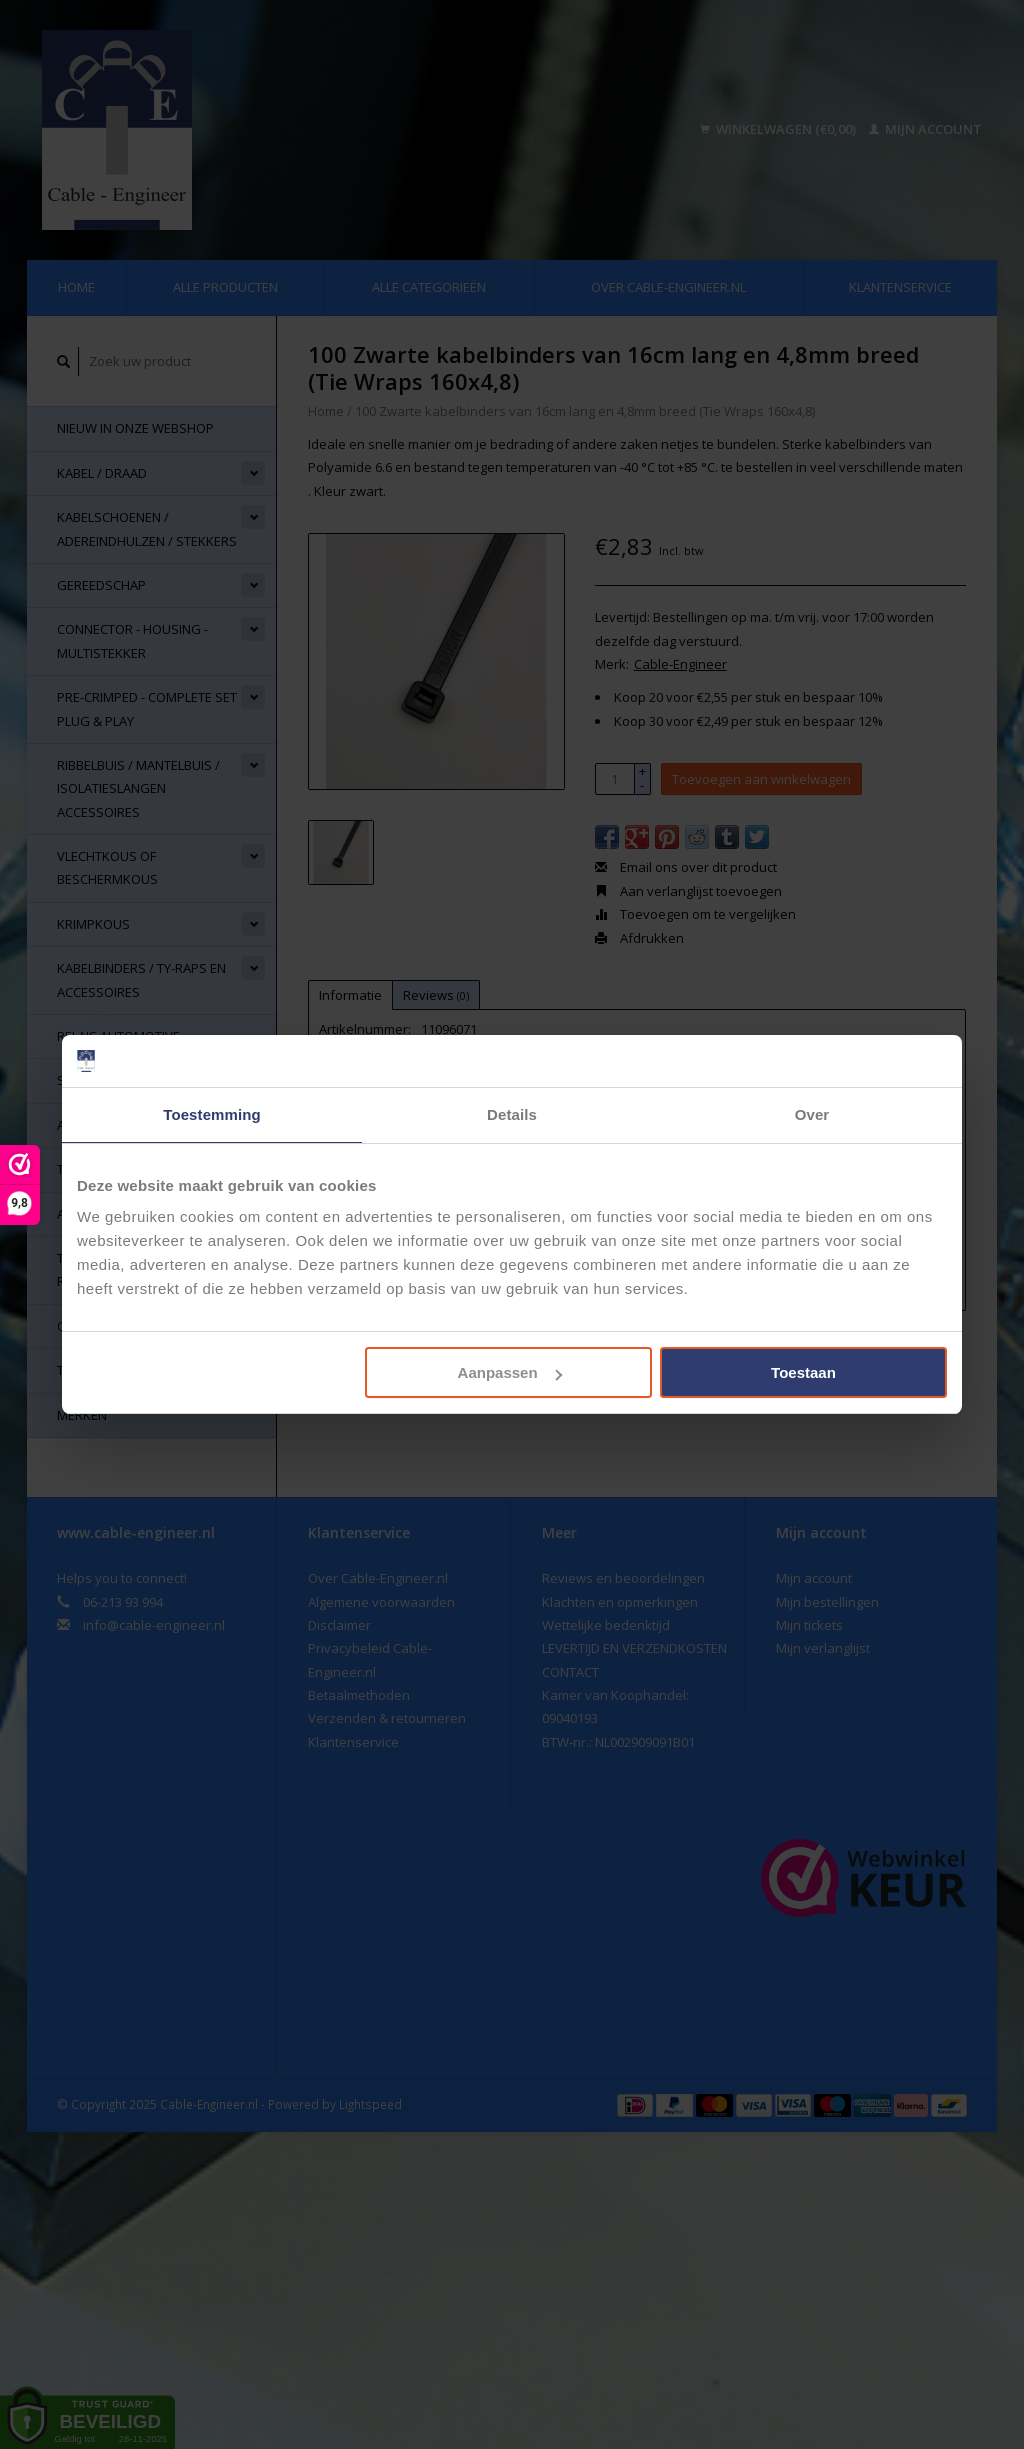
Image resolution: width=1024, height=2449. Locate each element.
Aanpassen (510, 1372)
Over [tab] (812, 1114)
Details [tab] (512, 1114)
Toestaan (803, 1372)
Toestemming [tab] (212, 1114)
